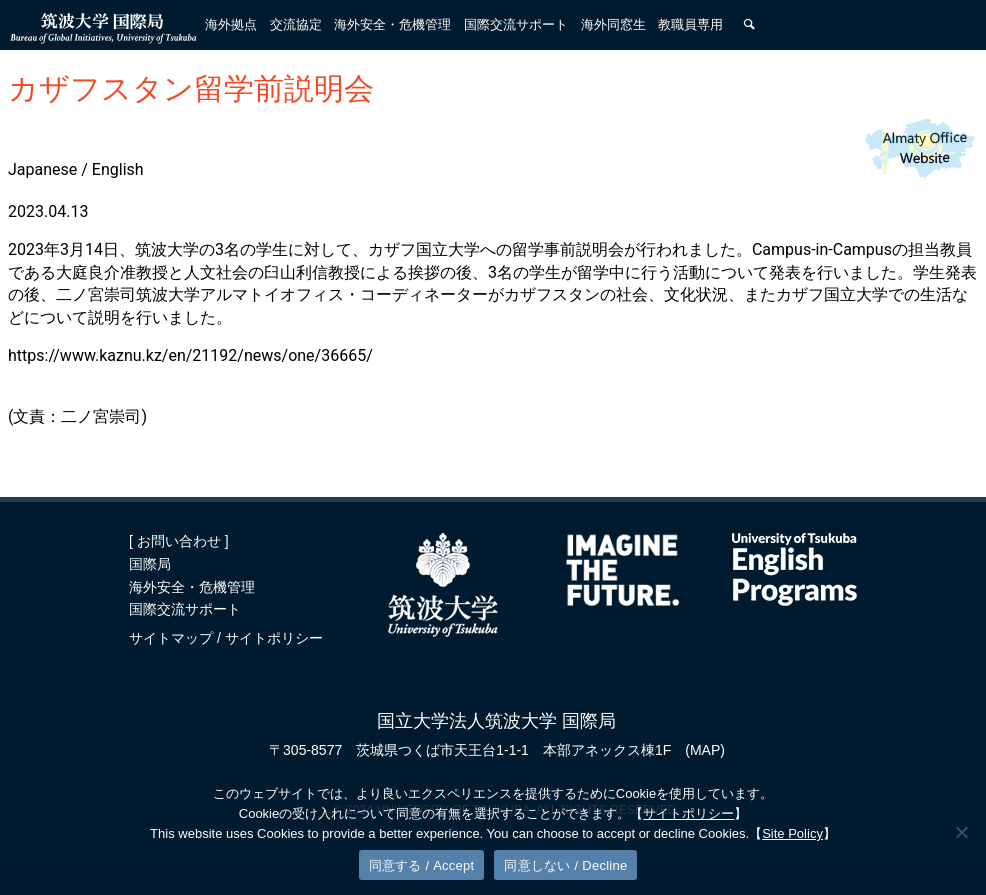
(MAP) (705, 750)
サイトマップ (173, 638)
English (118, 169)
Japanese (42, 169)
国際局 (150, 564)
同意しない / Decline (565, 865)
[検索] (749, 25)
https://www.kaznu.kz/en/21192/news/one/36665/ (190, 355)
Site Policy (792, 833)
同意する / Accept (422, 865)
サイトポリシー (274, 638)
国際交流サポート (185, 609)
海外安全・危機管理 (192, 587)
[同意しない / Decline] (961, 832)
